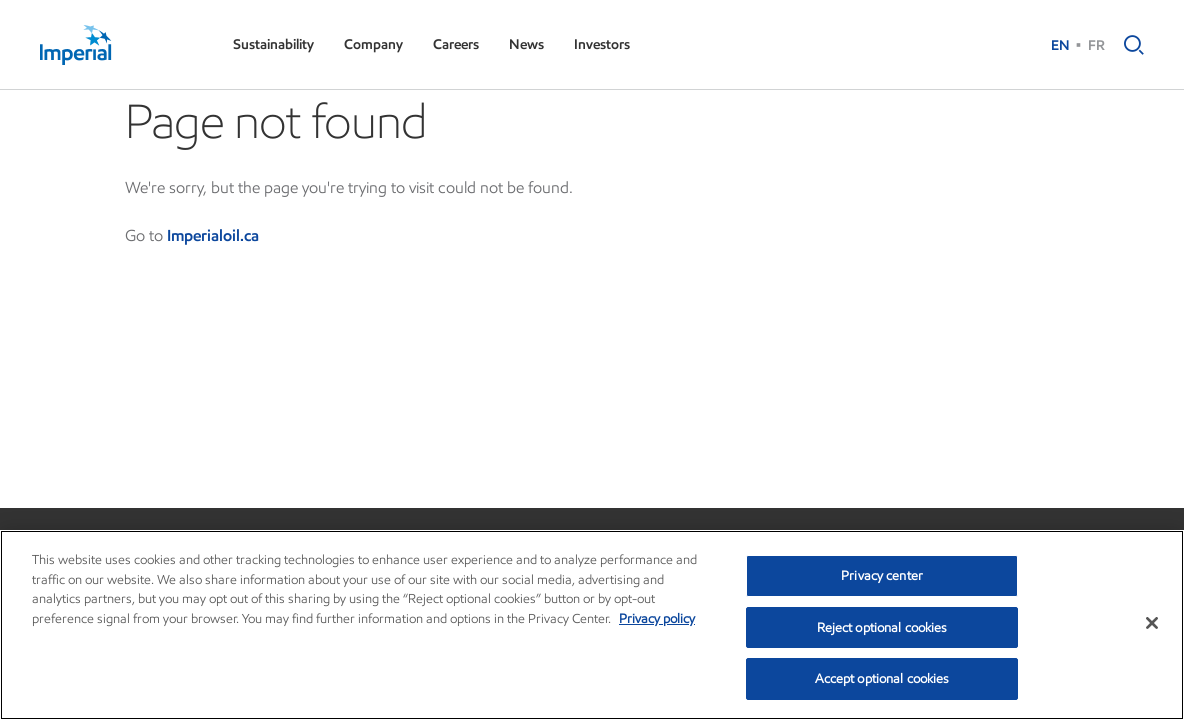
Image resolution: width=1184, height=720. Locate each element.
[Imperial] (116, 45)
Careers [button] (456, 44)
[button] (1129, 45)
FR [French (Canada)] (1096, 45)
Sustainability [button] (273, 44)
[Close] (1152, 623)
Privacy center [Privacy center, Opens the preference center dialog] (882, 575)
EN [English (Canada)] (1060, 45)
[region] (592, 625)
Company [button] (373, 44)
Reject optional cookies (882, 627)
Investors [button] (602, 44)
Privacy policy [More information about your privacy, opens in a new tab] (657, 618)
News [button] (526, 44)
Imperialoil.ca (213, 235)
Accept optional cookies (882, 678)
